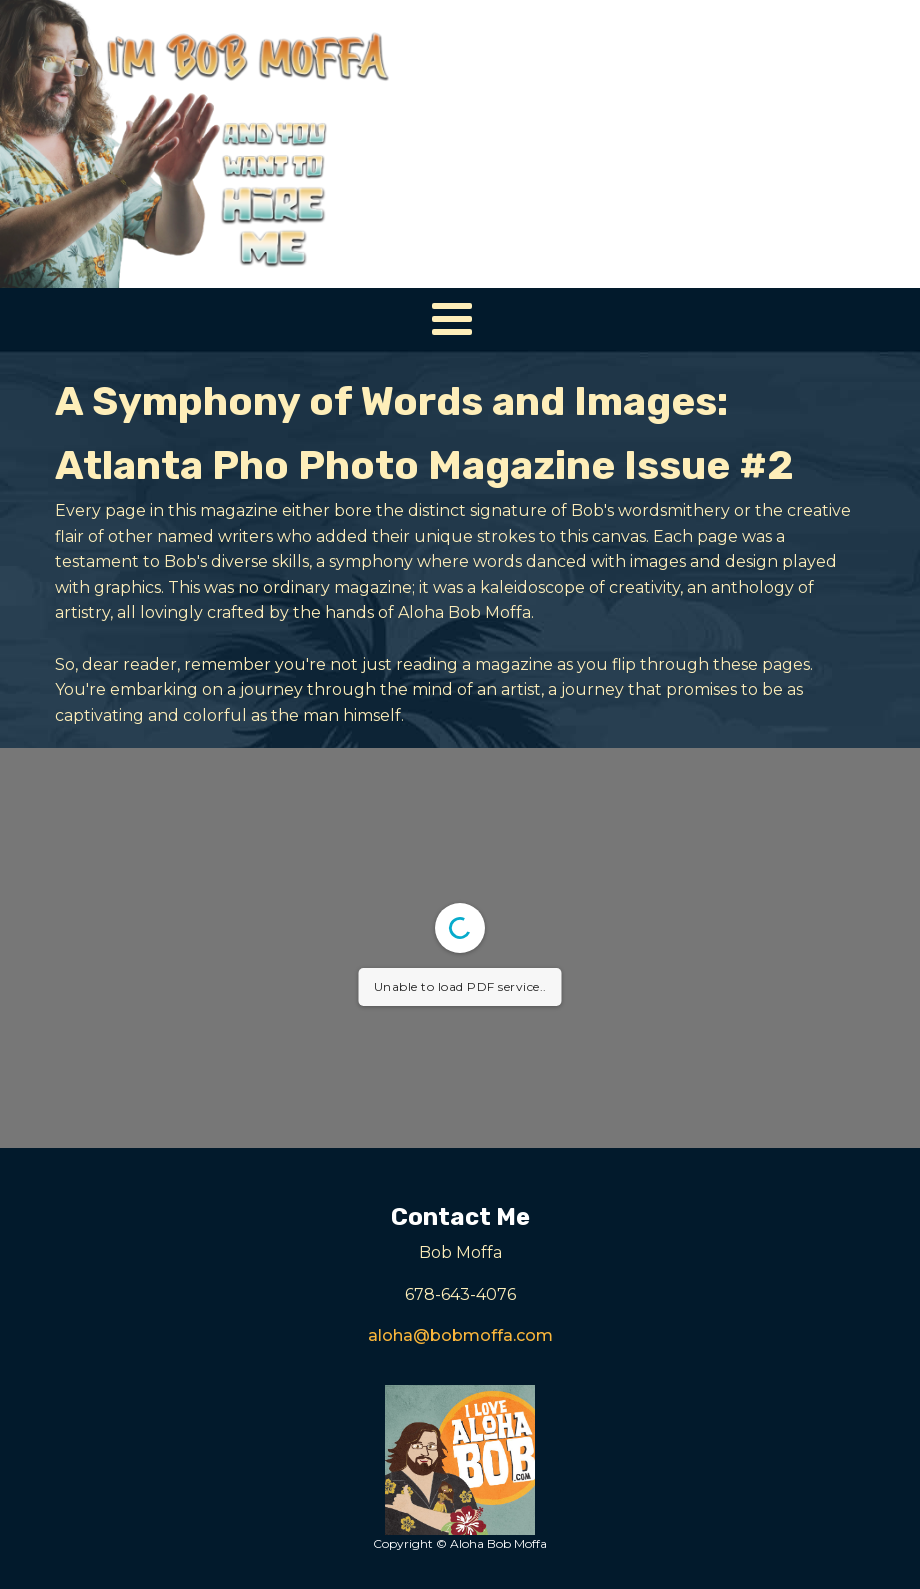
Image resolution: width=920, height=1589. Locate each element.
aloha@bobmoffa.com (460, 1335)
